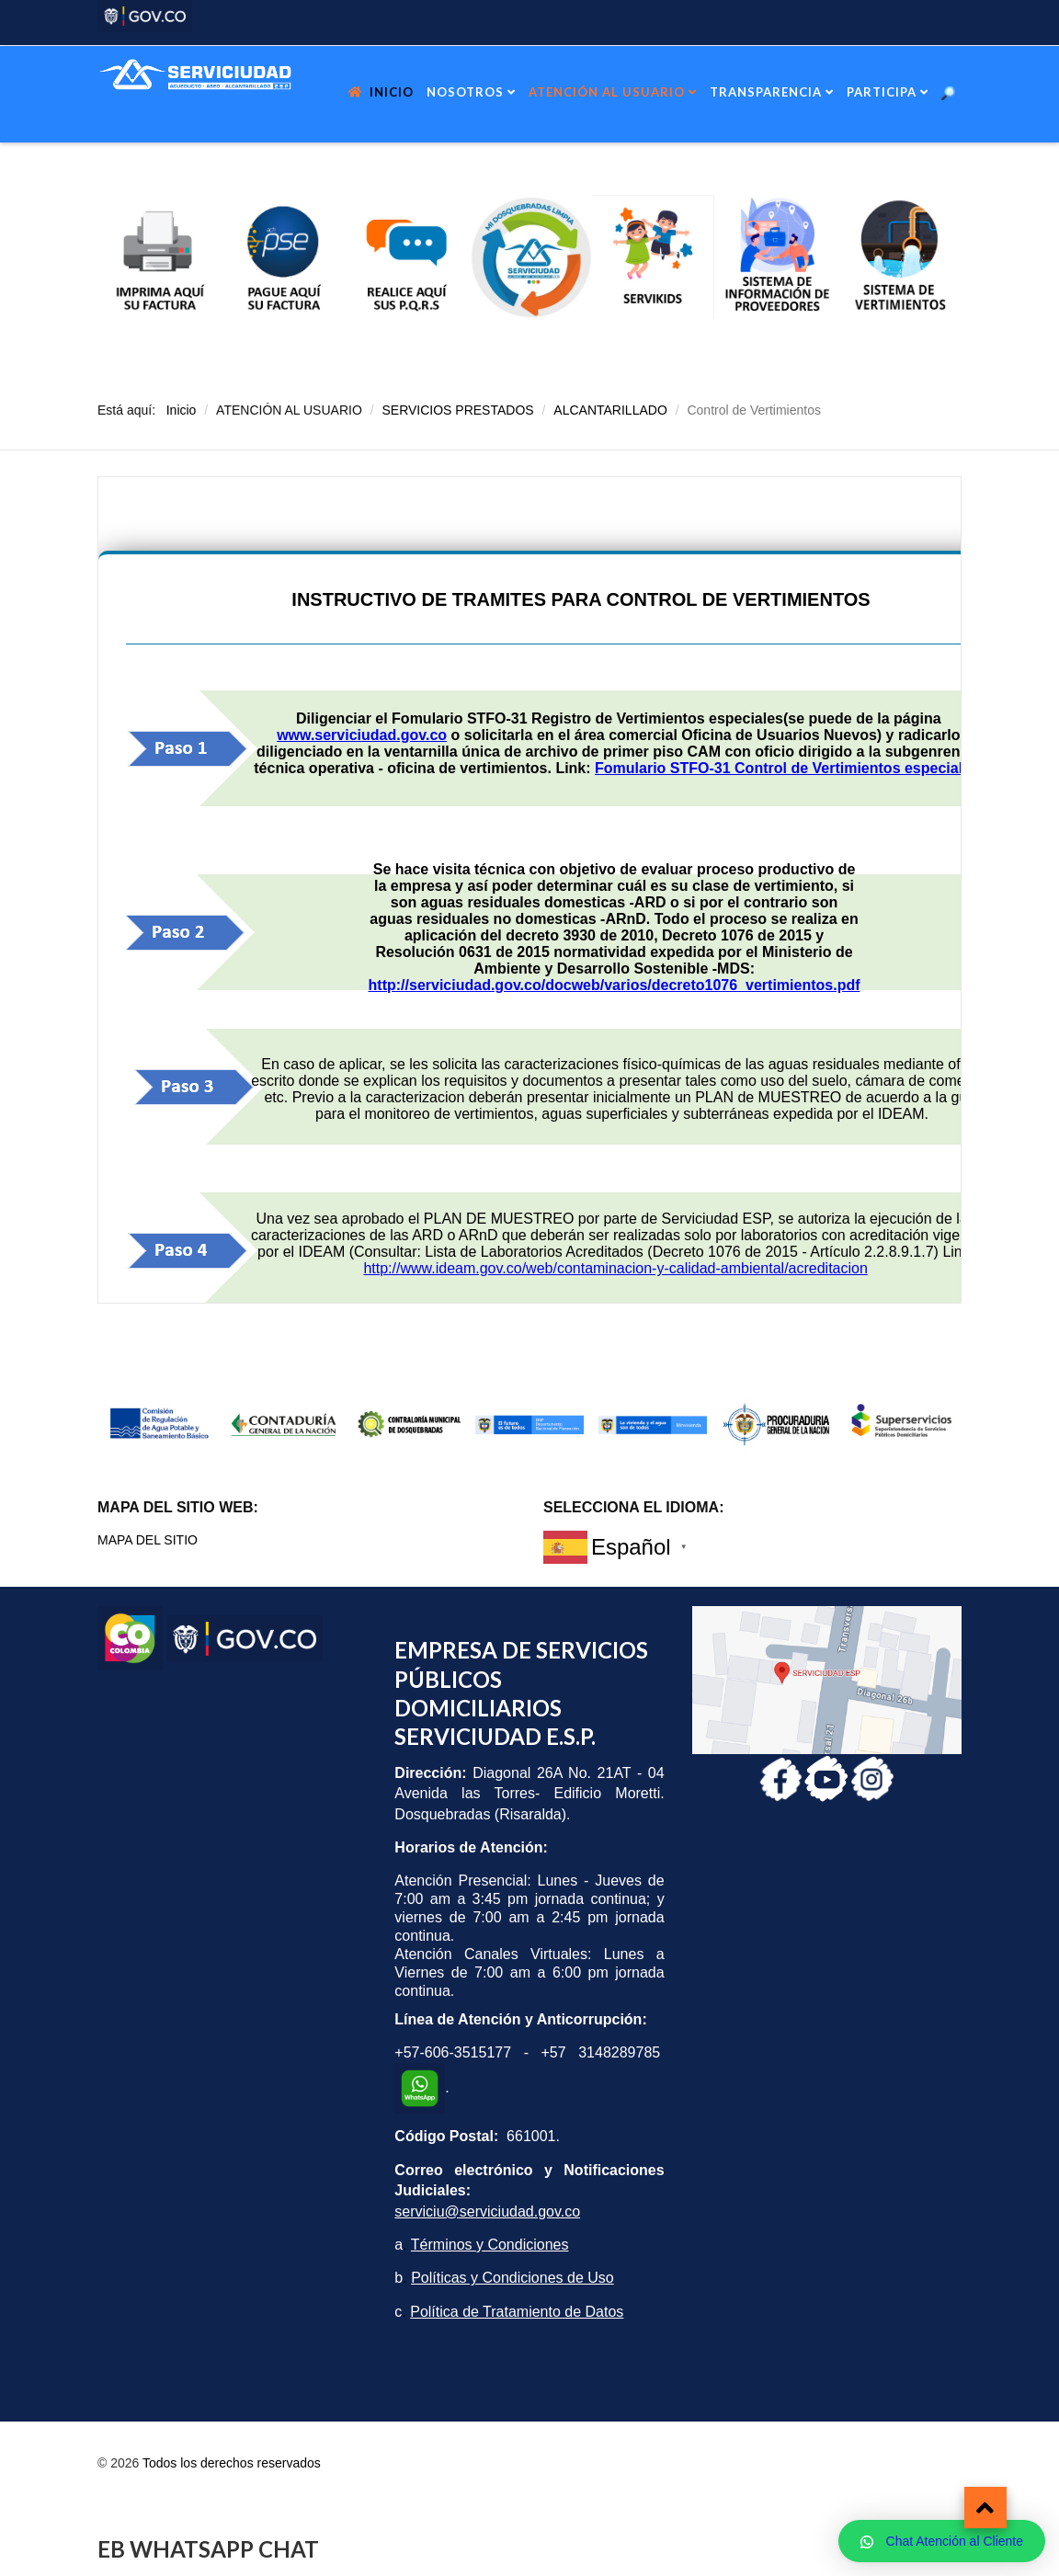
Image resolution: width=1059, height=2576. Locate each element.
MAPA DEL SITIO (147, 1540)
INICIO (392, 92)
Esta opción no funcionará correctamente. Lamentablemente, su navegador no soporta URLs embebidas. (529, 890)
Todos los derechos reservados (231, 2463)
